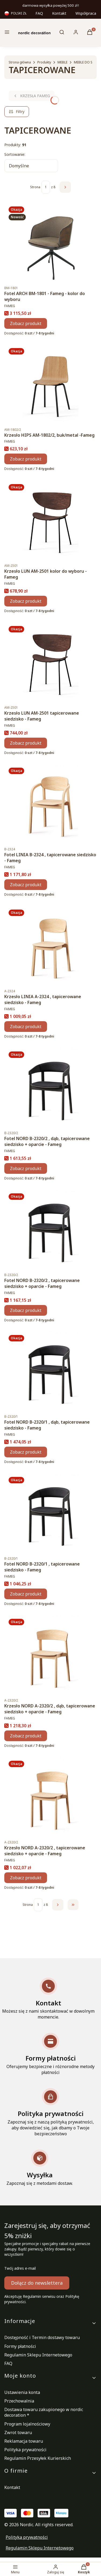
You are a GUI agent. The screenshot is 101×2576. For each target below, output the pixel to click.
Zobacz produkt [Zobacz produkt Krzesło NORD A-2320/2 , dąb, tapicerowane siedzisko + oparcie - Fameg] (25, 1736)
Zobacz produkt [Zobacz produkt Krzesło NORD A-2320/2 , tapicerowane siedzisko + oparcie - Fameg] (25, 1877)
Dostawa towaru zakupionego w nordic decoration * (43, 2412)
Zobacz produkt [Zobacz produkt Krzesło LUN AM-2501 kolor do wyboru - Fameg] (25, 601)
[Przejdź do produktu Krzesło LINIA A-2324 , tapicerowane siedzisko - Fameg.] (50, 945)
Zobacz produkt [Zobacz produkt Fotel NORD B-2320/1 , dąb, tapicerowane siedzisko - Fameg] (25, 1452)
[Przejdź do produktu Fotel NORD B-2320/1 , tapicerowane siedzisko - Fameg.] (50, 1513)
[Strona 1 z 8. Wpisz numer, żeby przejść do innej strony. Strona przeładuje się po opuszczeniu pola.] (45, 187)
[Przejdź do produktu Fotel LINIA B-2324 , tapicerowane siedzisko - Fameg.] (50, 803)
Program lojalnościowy (27, 2424)
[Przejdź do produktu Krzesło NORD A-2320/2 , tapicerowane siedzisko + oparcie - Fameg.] (50, 1796)
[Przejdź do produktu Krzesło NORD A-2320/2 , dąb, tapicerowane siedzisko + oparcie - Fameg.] (50, 1655)
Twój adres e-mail (20, 2268)
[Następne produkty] (57, 1904)
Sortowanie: (14, 154)
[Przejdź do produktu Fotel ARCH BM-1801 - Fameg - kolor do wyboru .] (50, 242)
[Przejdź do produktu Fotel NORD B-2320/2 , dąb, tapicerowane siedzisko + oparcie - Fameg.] (50, 1087)
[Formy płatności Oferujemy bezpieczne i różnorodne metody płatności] (50, 2054)
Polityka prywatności (25, 2450)
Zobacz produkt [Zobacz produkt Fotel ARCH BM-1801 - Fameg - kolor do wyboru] (25, 323)
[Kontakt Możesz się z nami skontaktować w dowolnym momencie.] (48, 1998)
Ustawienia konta (22, 2392)
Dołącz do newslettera (37, 2283)
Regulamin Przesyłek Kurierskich (37, 2458)
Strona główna (20, 62)
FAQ (39, 13)
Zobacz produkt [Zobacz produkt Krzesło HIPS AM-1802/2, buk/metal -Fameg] (25, 459)
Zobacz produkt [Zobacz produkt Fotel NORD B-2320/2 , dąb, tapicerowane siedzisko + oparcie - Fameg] (25, 1168)
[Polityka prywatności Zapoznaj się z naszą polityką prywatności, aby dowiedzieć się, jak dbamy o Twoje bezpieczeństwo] (50, 2112)
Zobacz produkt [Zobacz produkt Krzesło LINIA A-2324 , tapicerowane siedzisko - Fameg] (25, 1026)
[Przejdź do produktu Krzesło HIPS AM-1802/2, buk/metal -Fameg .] (50, 384)
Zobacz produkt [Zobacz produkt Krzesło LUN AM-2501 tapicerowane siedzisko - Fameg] (25, 743)
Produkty (44, 62)
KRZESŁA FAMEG (31, 95)
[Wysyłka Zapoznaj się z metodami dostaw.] (39, 2167)
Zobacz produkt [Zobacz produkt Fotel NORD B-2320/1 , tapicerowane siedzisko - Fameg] (25, 1594)
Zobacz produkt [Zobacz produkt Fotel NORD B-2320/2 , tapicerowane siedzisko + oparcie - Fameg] (25, 1310)
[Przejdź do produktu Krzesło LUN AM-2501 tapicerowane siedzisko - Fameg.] (50, 662)
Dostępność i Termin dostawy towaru (42, 2337)
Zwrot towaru (18, 2432)
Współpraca (85, 13)
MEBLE (62, 62)
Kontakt (59, 13)
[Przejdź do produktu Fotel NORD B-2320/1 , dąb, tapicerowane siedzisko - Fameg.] (50, 1371)
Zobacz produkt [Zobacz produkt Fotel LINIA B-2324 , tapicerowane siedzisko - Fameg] (25, 885)
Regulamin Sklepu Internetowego (38, 2355)
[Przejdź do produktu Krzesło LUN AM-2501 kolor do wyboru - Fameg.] (50, 520)
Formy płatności (20, 2346)
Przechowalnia (19, 2401)
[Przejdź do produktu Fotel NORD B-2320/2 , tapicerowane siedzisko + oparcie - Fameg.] (50, 1229)
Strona (35, 187)
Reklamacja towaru (23, 2441)
